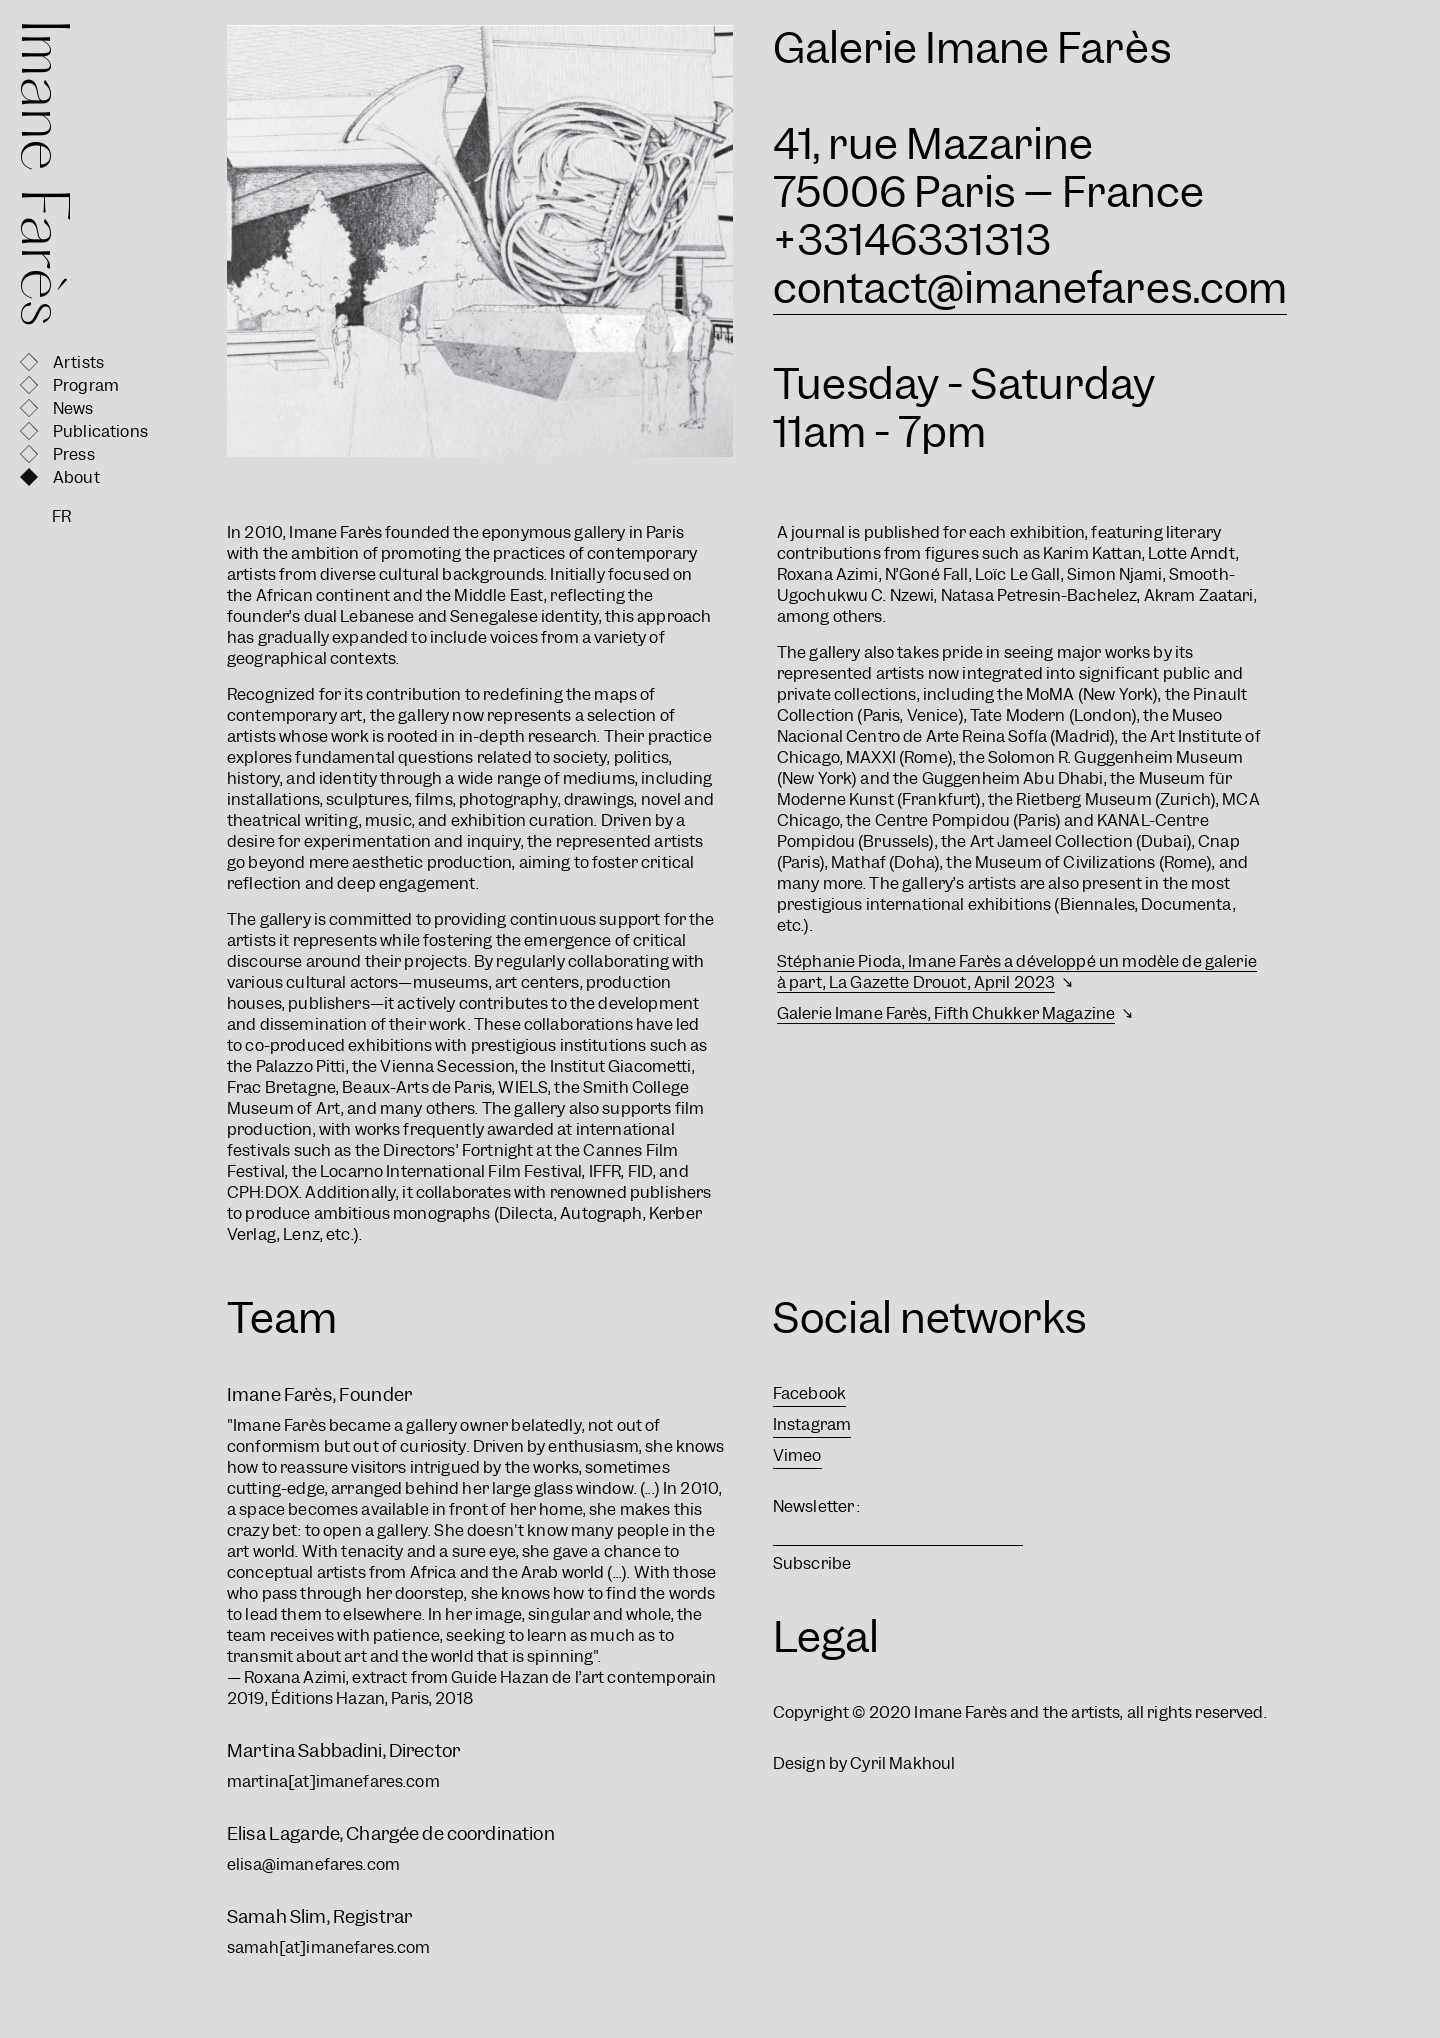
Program (86, 385)
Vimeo (797, 1455)
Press (74, 454)
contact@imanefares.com (1030, 288)
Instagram (812, 1424)
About (76, 477)
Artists (78, 362)
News (73, 408)
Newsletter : (817, 1506)
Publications (100, 431)
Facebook (809, 1393)
